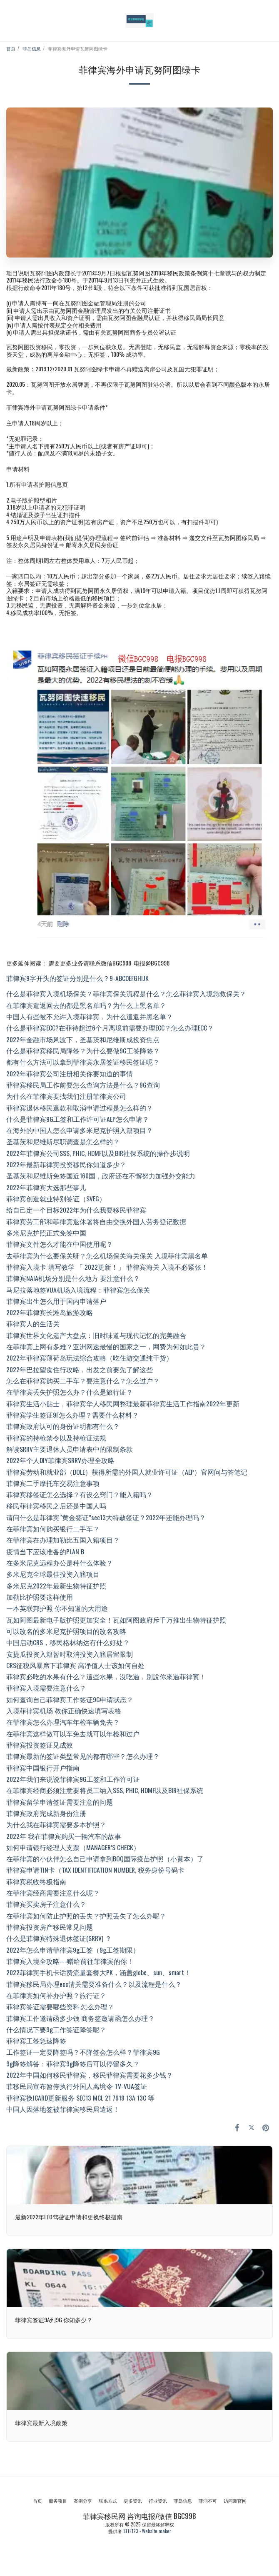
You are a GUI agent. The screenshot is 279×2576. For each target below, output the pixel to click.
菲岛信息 (31, 48)
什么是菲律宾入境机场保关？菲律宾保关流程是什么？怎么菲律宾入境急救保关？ (126, 993)
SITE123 (130, 2531)
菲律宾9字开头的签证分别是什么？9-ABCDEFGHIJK (77, 978)
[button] (9, 20)
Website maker (156, 2531)
